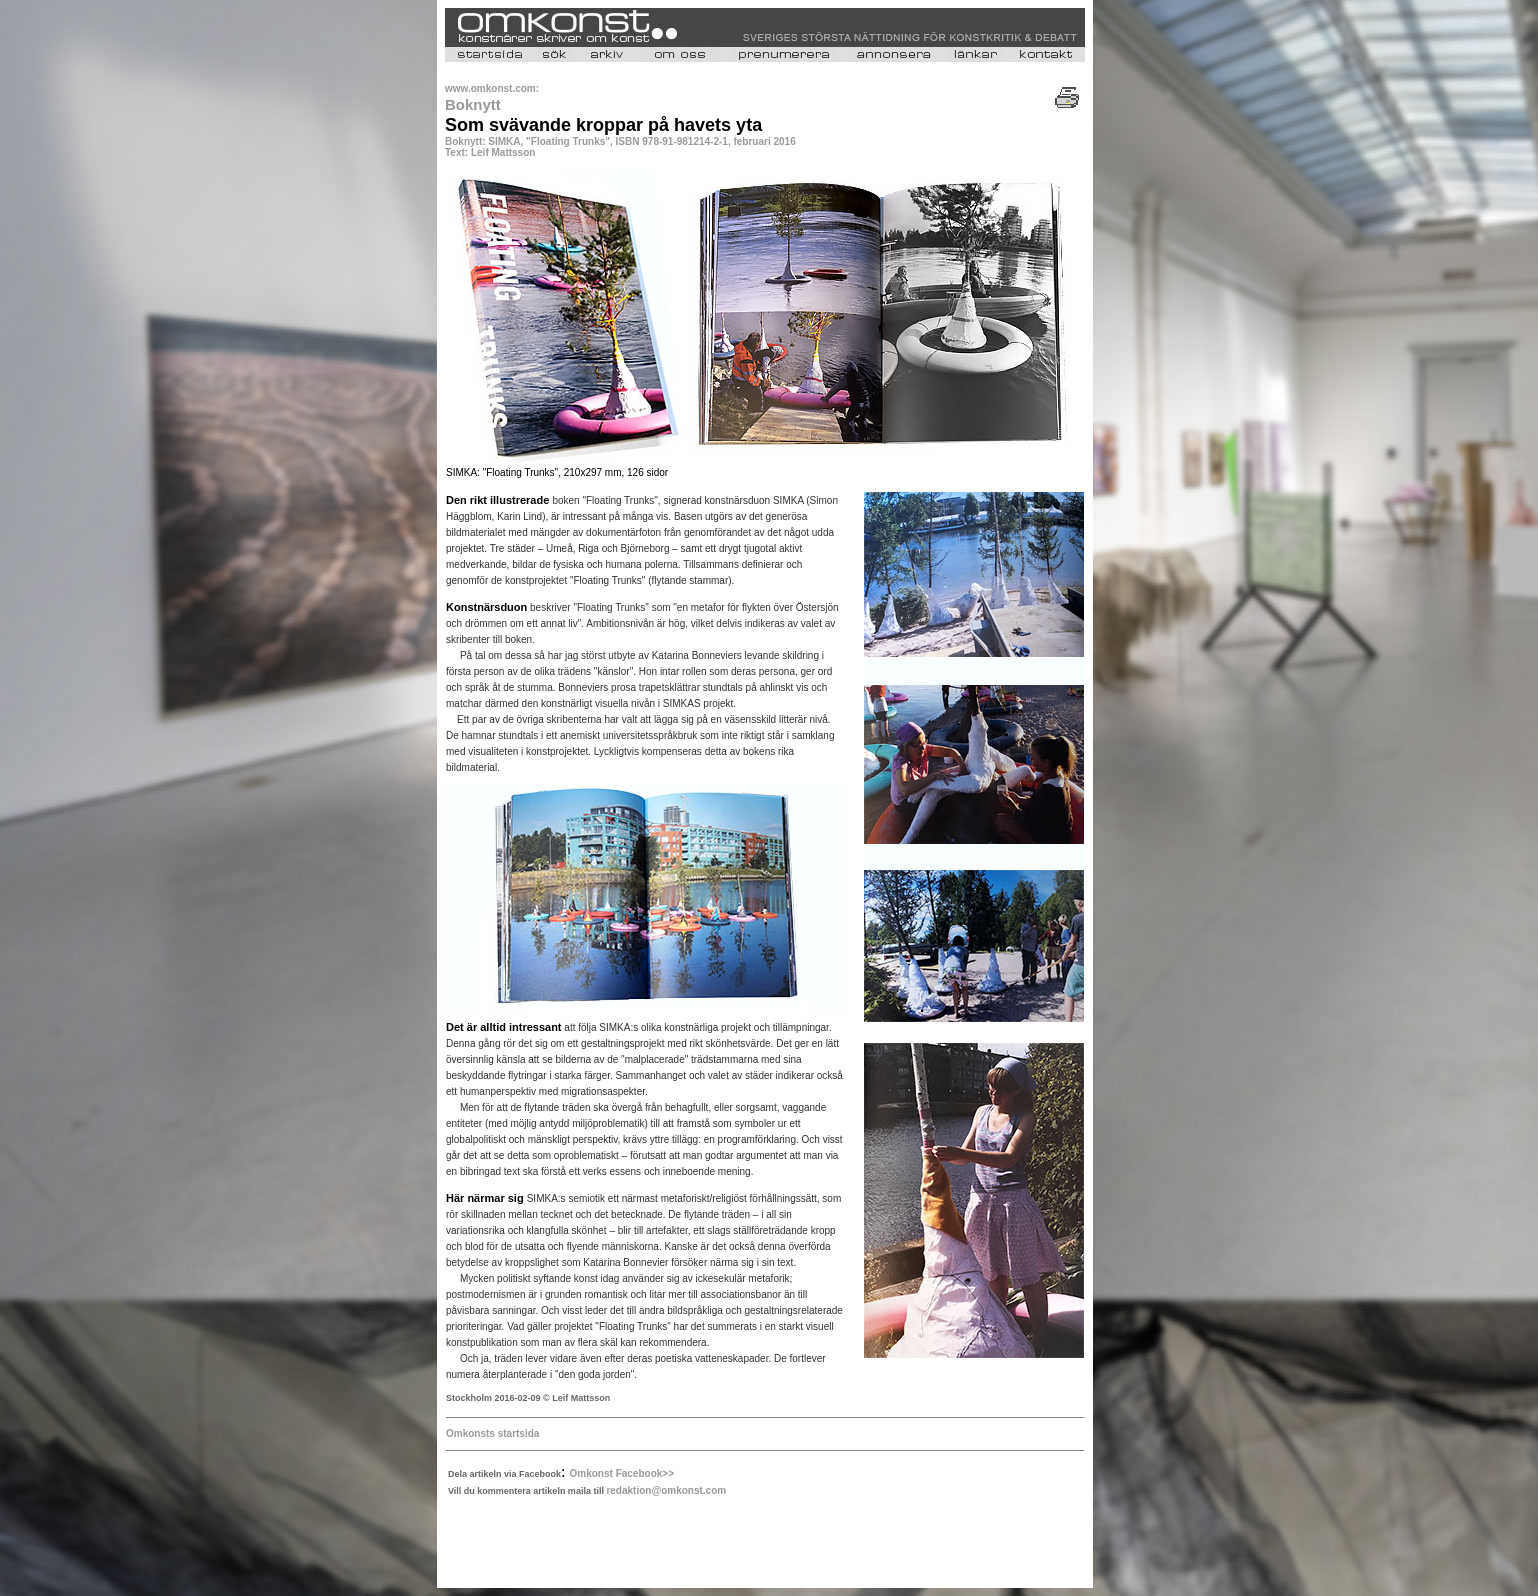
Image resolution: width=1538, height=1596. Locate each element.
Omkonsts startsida (492, 1433)
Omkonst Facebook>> (622, 1473)
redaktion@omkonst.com (666, 1490)
